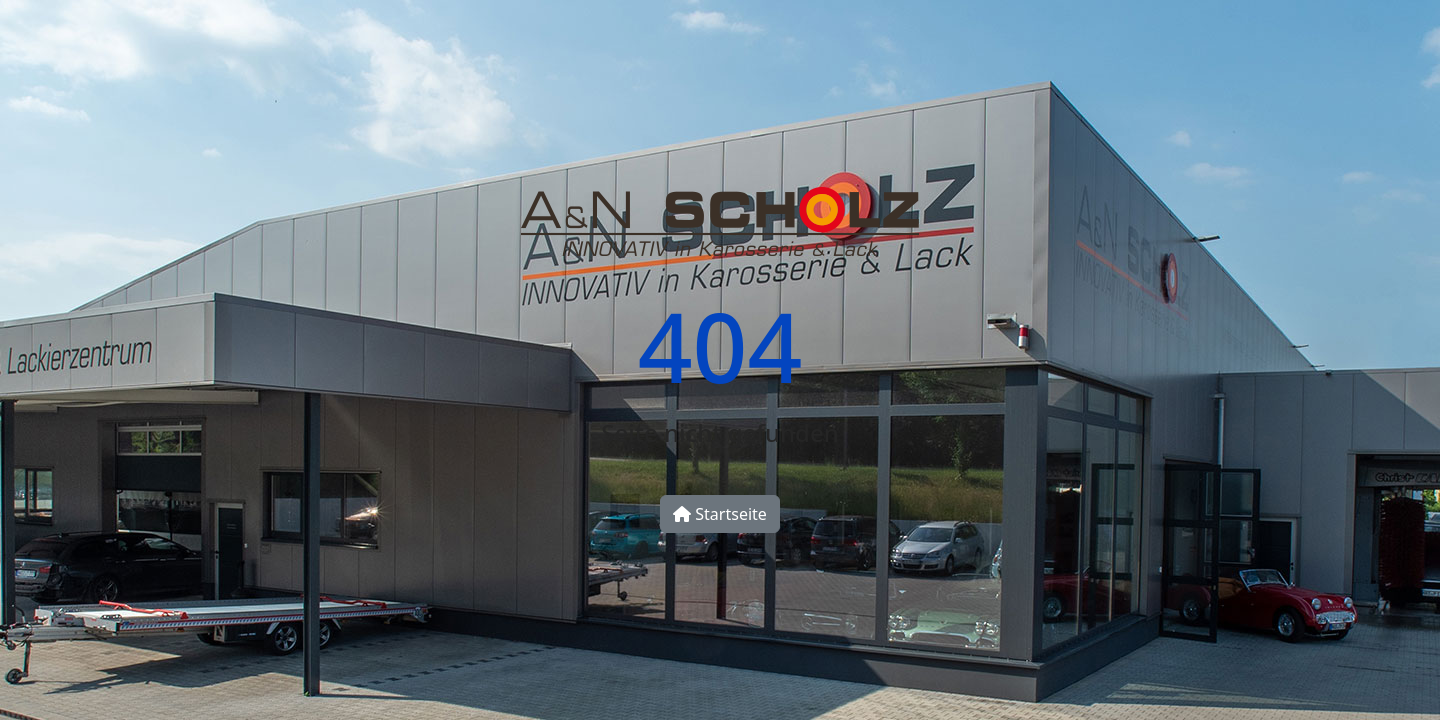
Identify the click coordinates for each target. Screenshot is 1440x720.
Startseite (720, 514)
